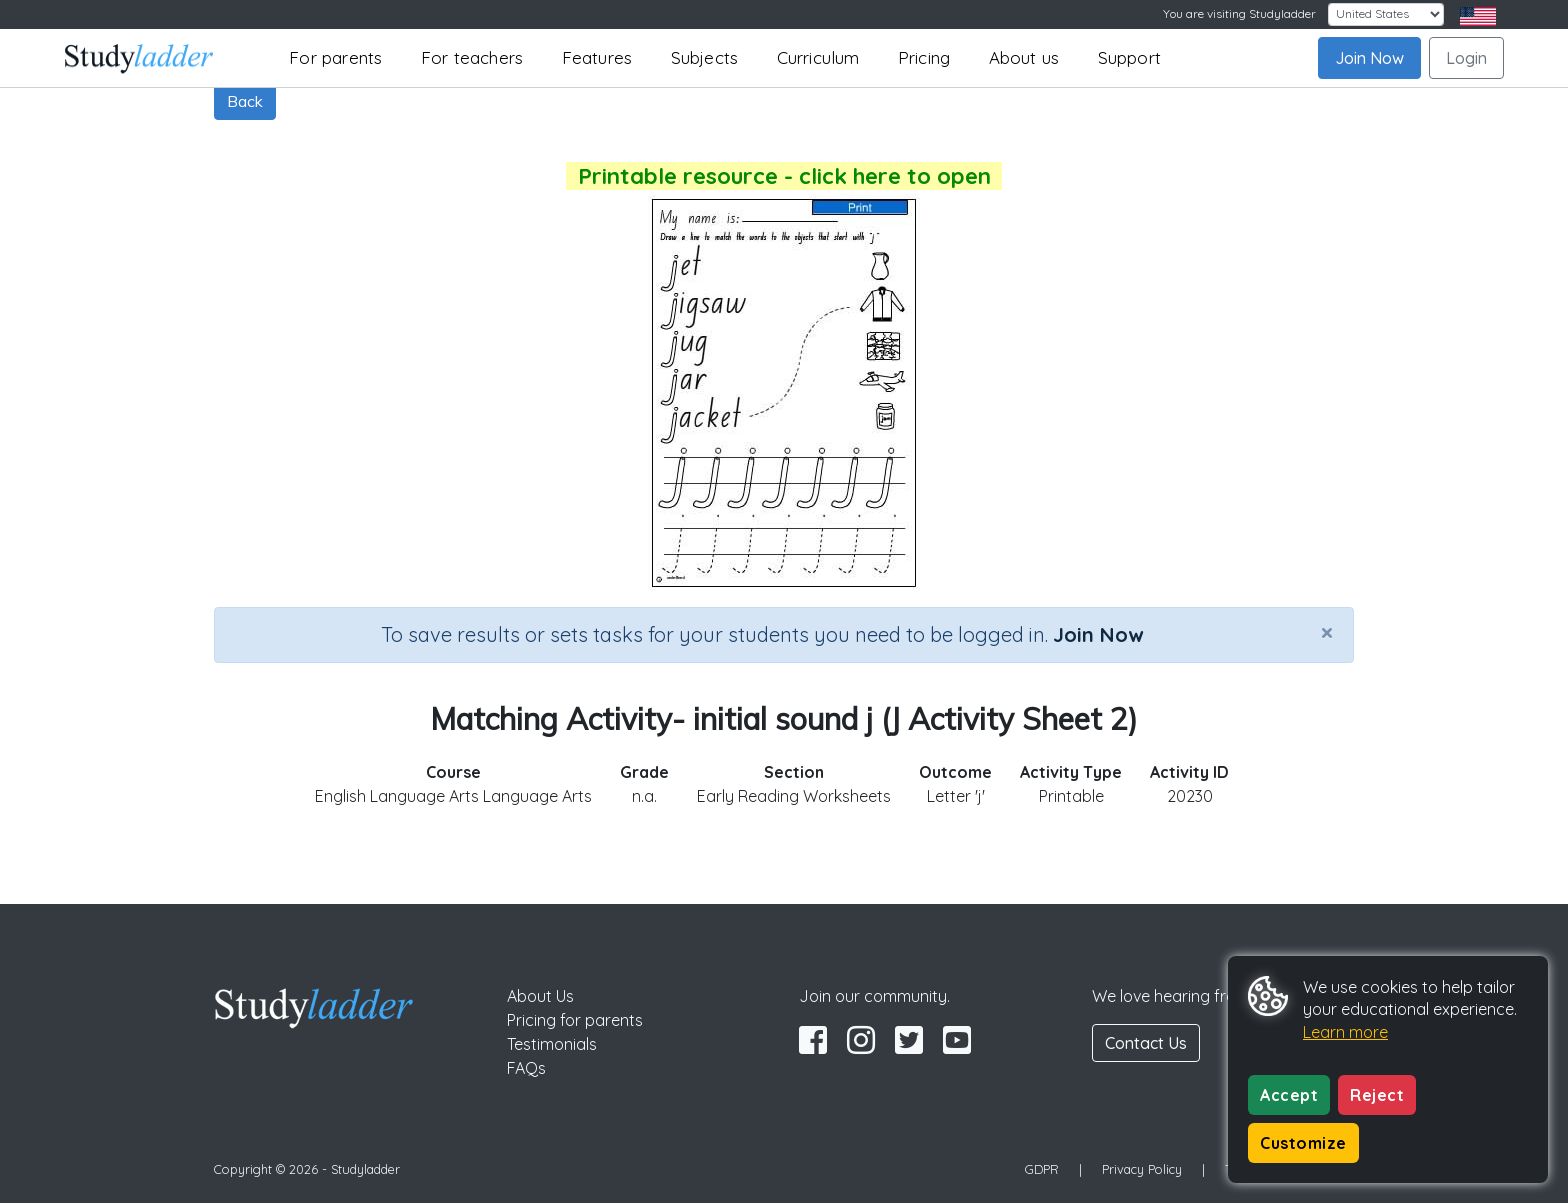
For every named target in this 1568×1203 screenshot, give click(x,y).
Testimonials (552, 1044)
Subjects (705, 57)
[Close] (1327, 632)
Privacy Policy (1142, 1169)
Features (597, 57)
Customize (1303, 1143)
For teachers (472, 57)
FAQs (526, 1068)
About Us (540, 996)
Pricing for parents (575, 1020)
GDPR (1042, 1169)
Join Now (1369, 58)
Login (1466, 58)
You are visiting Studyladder (1239, 13)
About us (1024, 57)
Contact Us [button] (1146, 1043)
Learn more (1345, 1032)
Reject (1377, 1095)
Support (1129, 57)
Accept (1289, 1095)
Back (245, 101)
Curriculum (818, 57)
